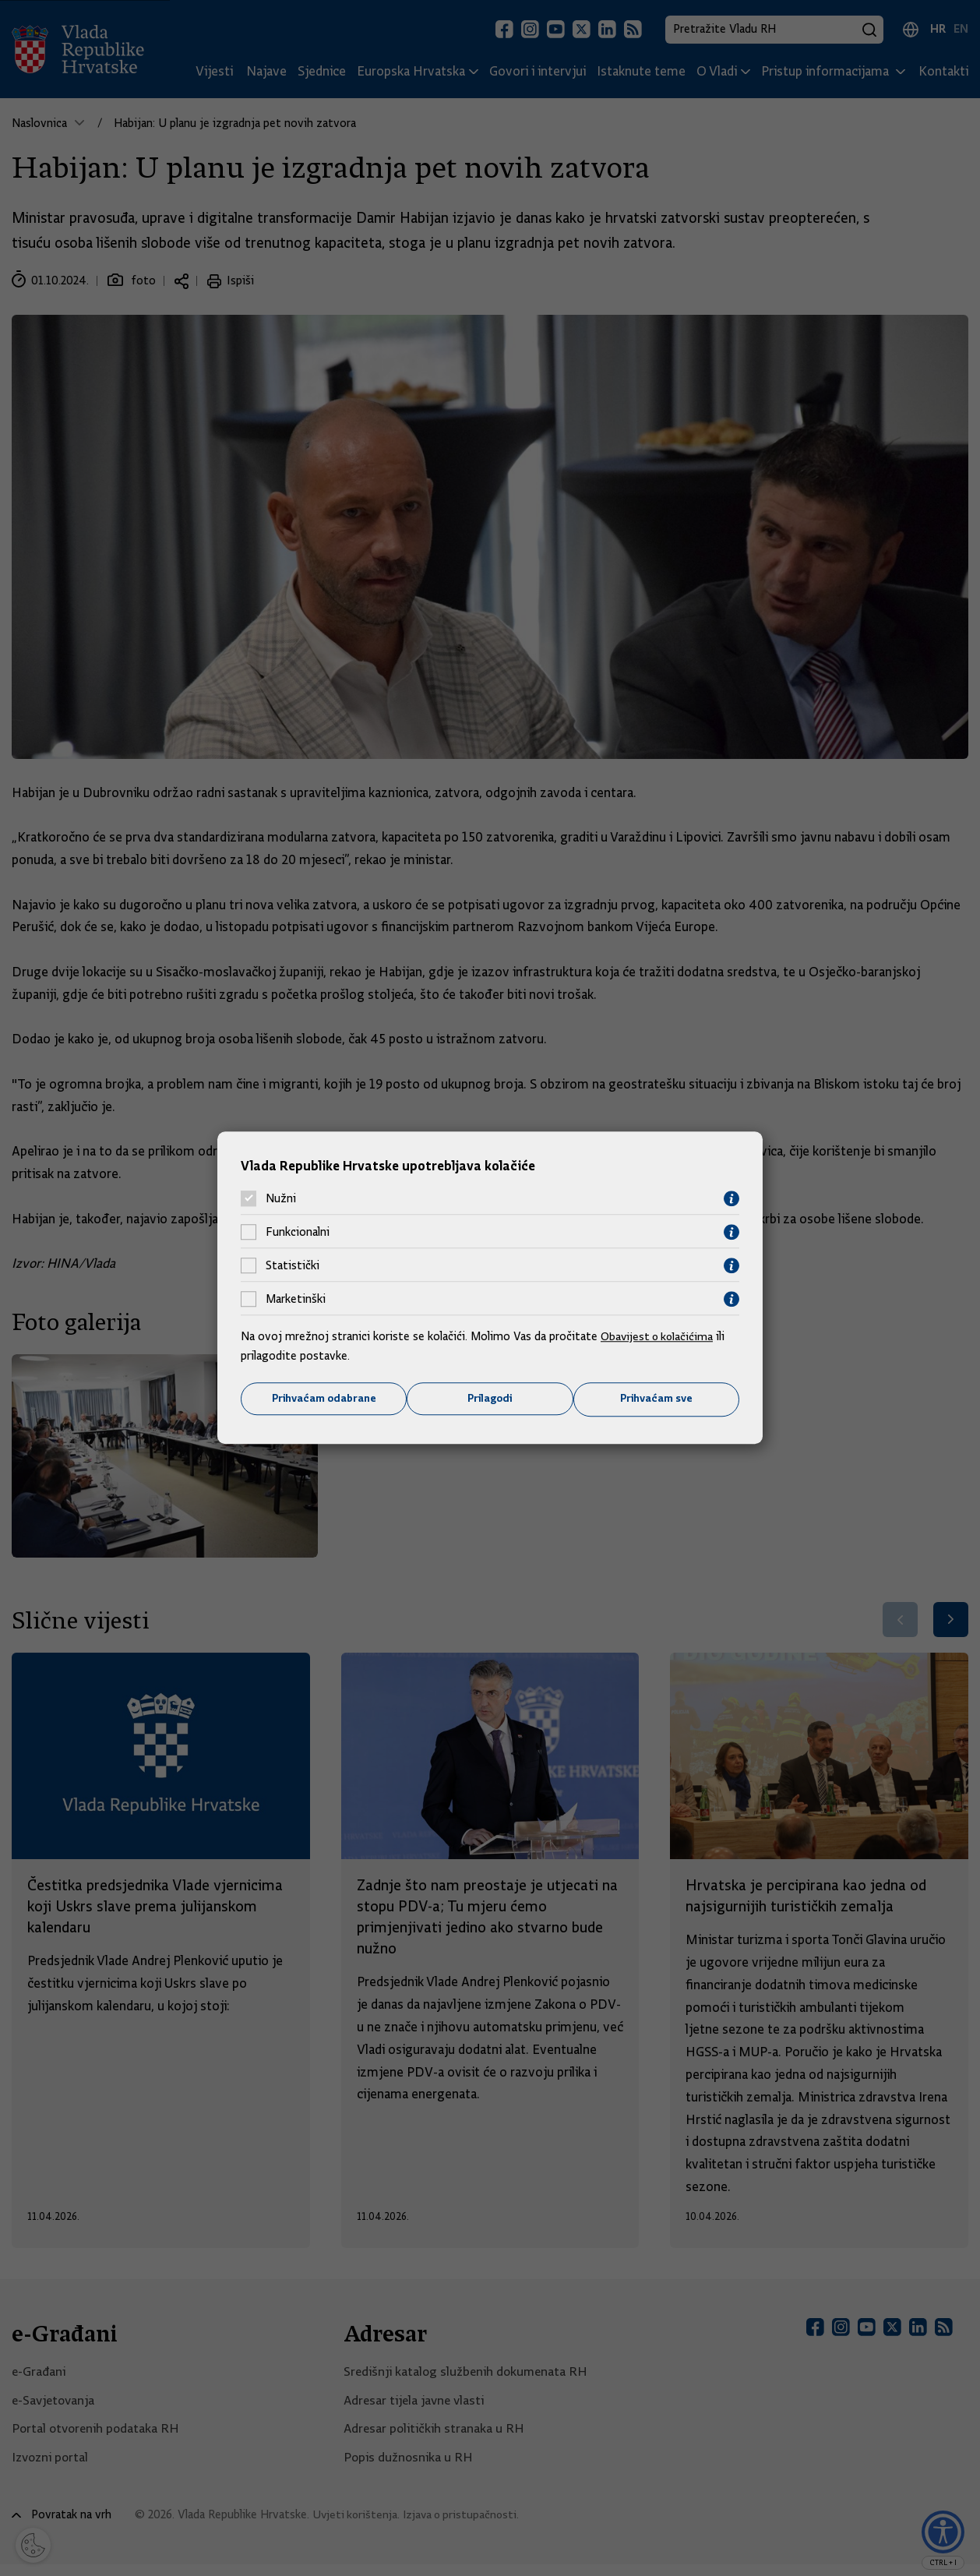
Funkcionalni (298, 1232)
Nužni (281, 1198)
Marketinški (296, 1299)
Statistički (292, 1265)
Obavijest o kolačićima (659, 1336)
